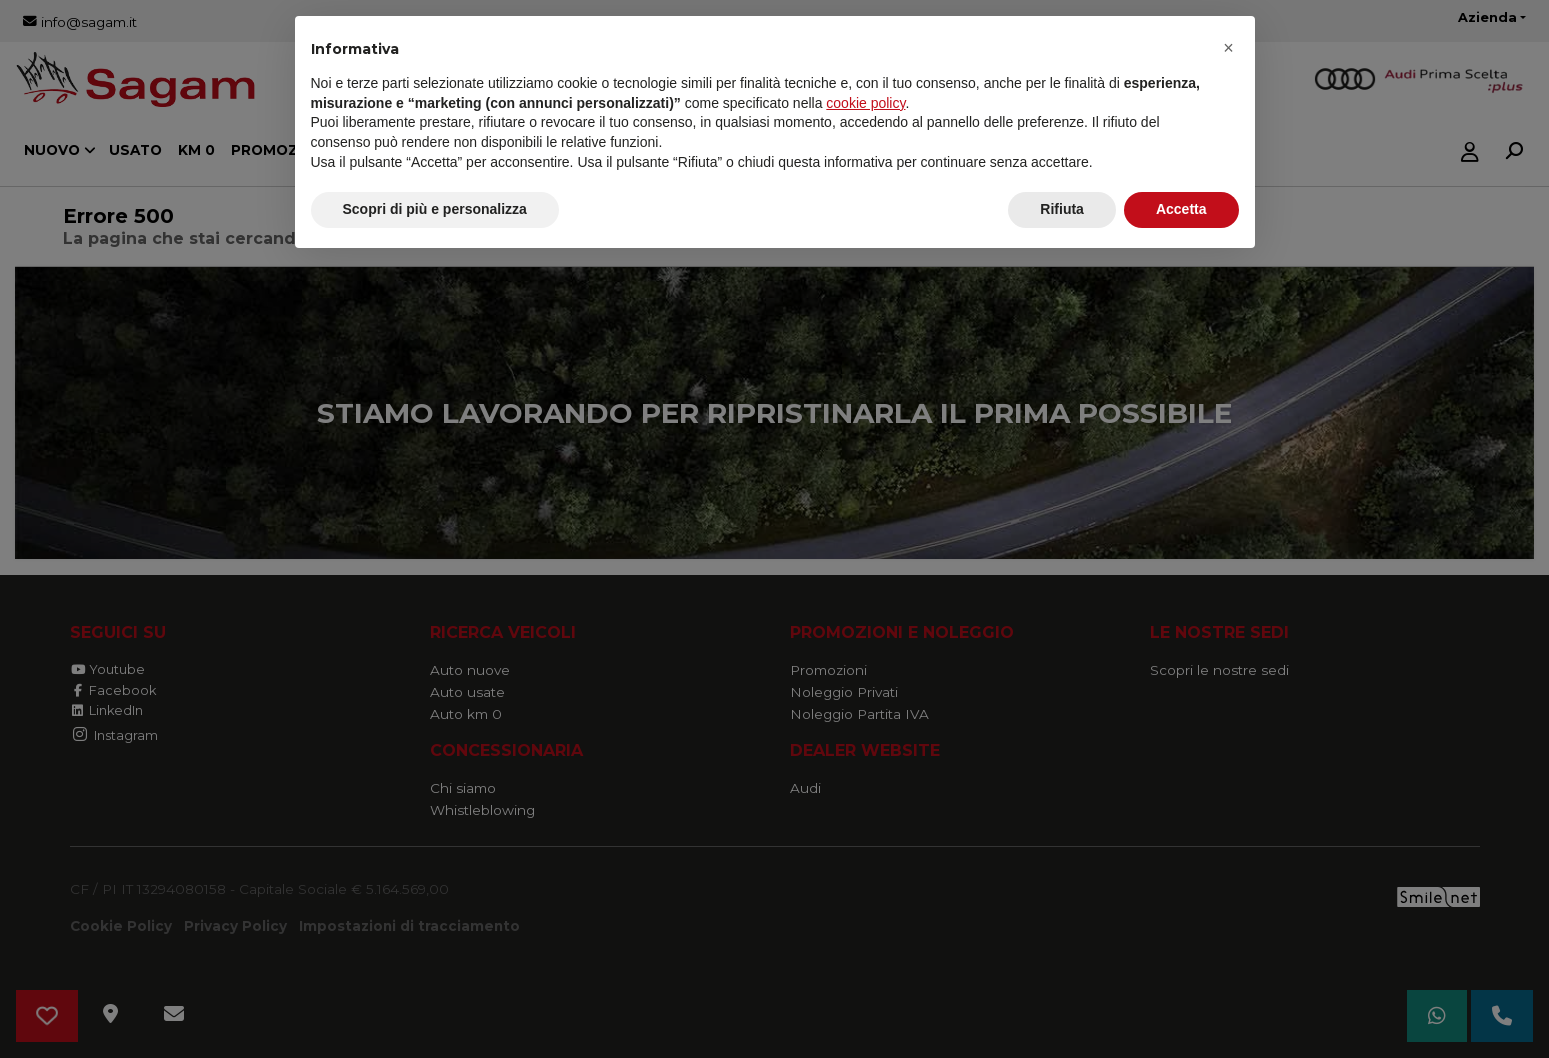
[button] (1229, 48)
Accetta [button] (1181, 209)
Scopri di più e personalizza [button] (435, 209)
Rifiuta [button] (1062, 209)
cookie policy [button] (865, 103)
